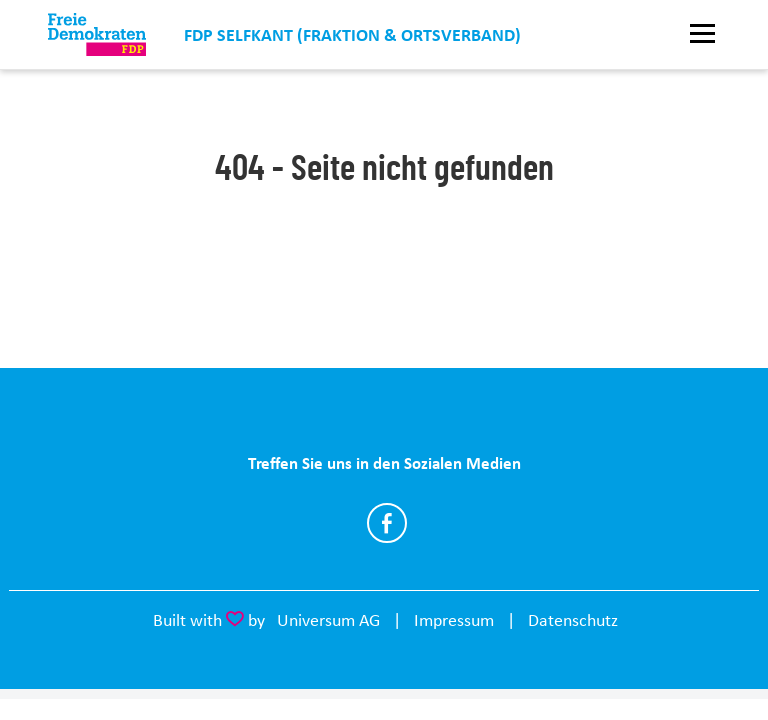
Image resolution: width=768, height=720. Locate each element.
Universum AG (328, 620)
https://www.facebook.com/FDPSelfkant (387, 523)
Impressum (454, 620)
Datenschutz (573, 620)
